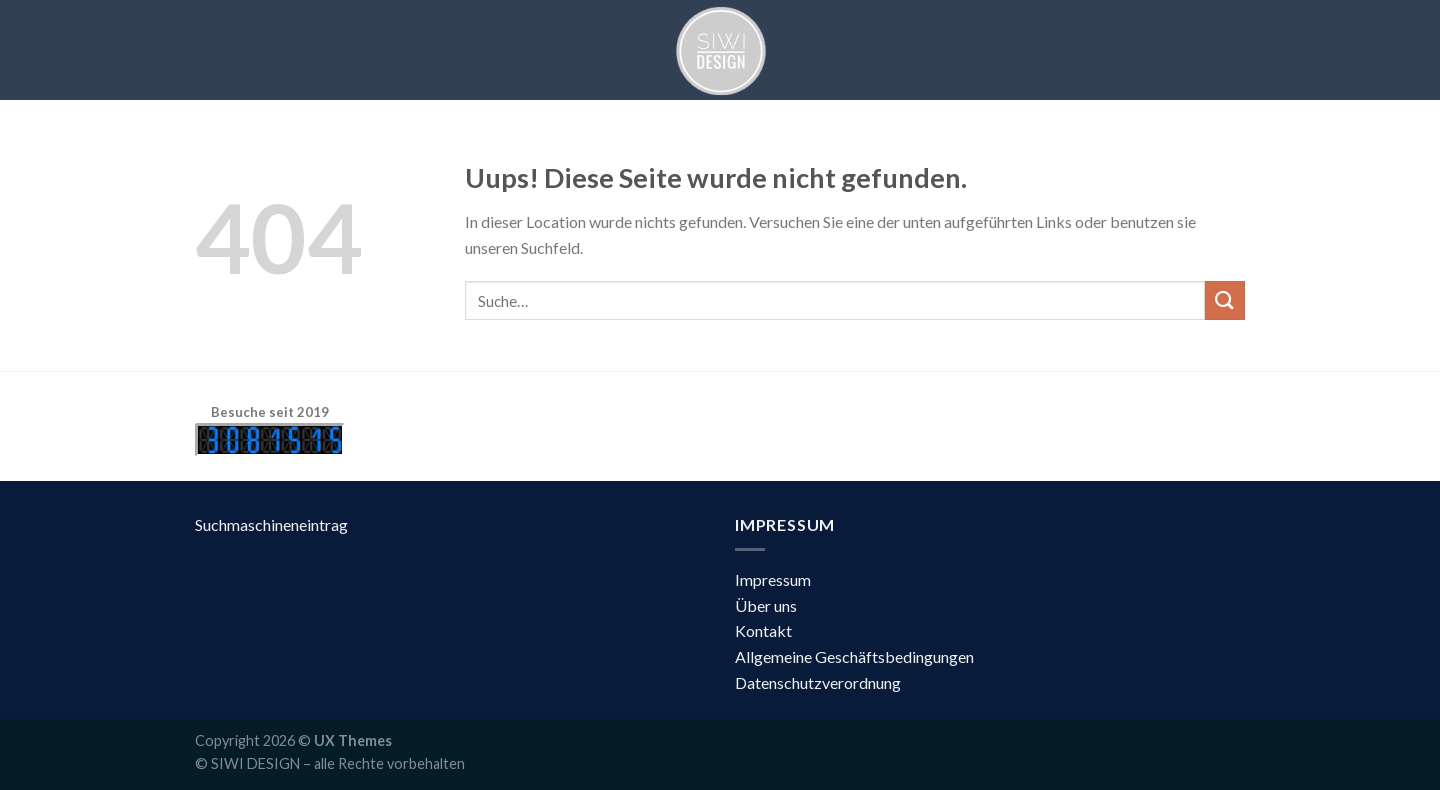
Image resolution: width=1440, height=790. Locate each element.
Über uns (766, 605)
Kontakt (763, 630)
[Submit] (1225, 300)
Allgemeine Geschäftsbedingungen (854, 656)
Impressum (773, 579)
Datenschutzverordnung (818, 682)
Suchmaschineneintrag (271, 524)
